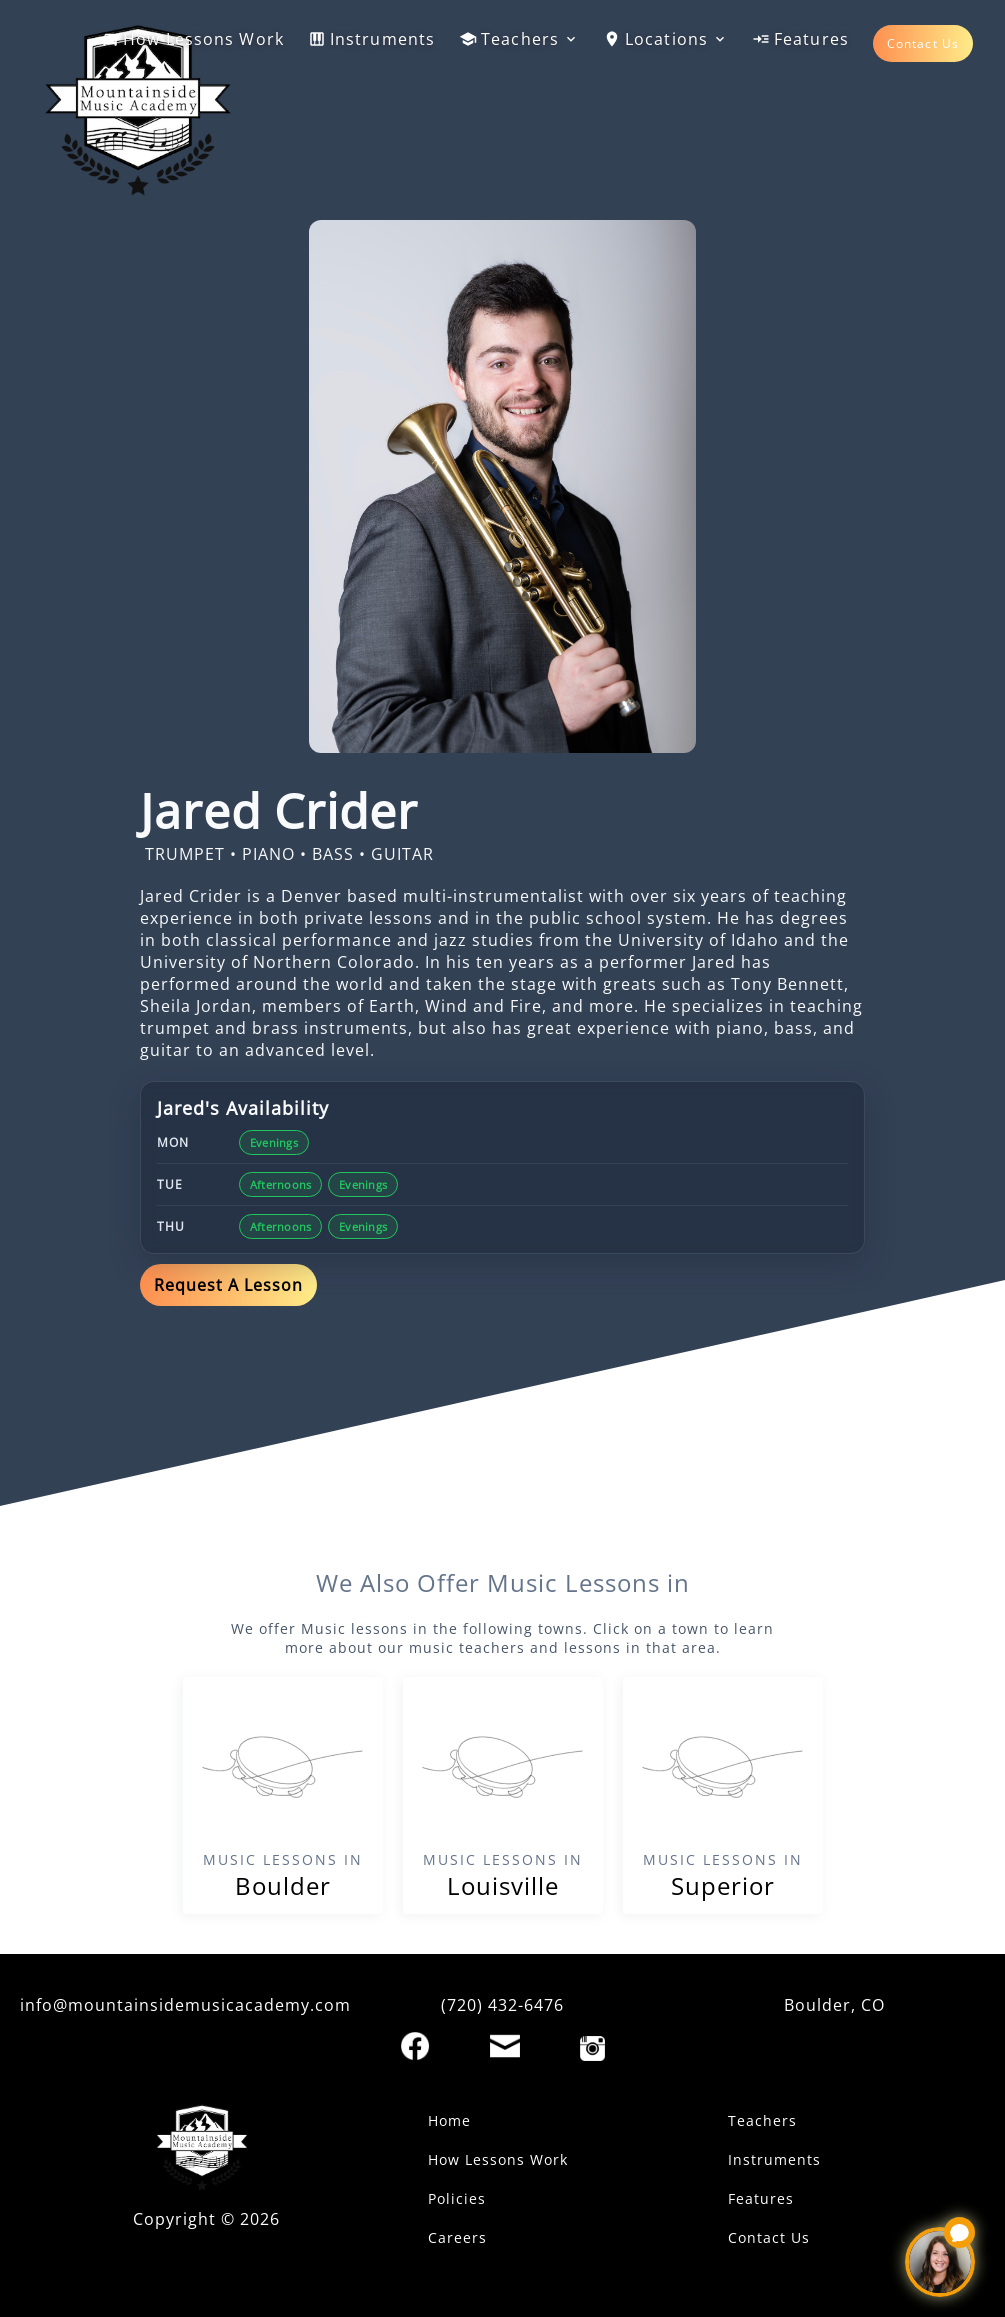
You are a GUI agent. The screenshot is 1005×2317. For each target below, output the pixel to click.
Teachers (519, 39)
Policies (457, 2198)
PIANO (268, 854)
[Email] (505, 2046)
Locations (665, 39)
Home (449, 2120)
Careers (457, 2237)
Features (800, 39)
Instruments (371, 39)
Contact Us (923, 43)
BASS (333, 854)
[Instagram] (592, 2048)
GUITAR (402, 854)
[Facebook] (415, 2046)
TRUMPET (185, 854)
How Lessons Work (192, 39)
